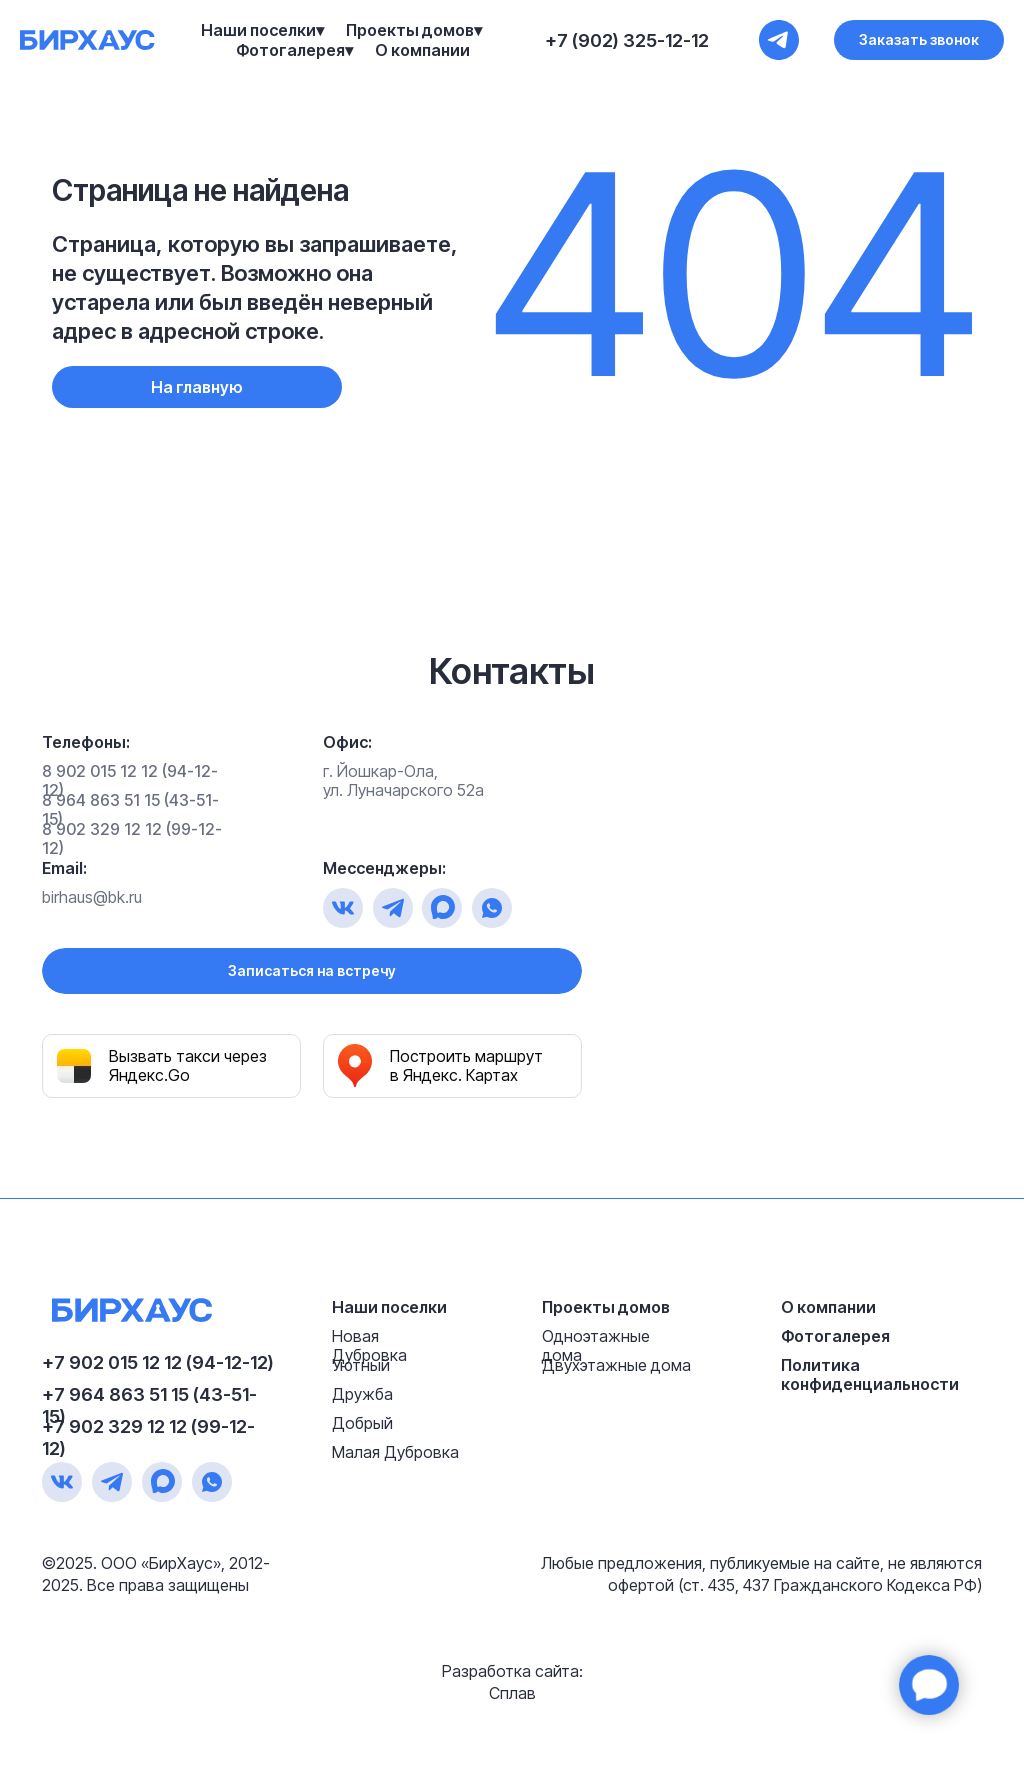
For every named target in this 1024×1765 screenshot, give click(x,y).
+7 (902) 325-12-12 (627, 40)
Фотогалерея (835, 1336)
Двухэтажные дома (616, 1365)
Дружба (362, 1394)
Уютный (361, 1365)
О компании (422, 50)
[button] (919, 40)
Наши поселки (389, 1307)
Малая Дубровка (395, 1452)
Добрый (362, 1423)
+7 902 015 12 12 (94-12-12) (158, 1362)
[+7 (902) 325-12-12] (779, 40)
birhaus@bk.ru (92, 897)
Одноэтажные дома (596, 1345)
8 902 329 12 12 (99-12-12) (132, 838)
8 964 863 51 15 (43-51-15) (130, 809)
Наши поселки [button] (258, 30)
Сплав (512, 1693)
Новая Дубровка (369, 1345)
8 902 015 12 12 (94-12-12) (130, 780)
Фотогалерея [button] (290, 50)
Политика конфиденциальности (870, 1374)
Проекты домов (606, 1307)
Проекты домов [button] (410, 30)
